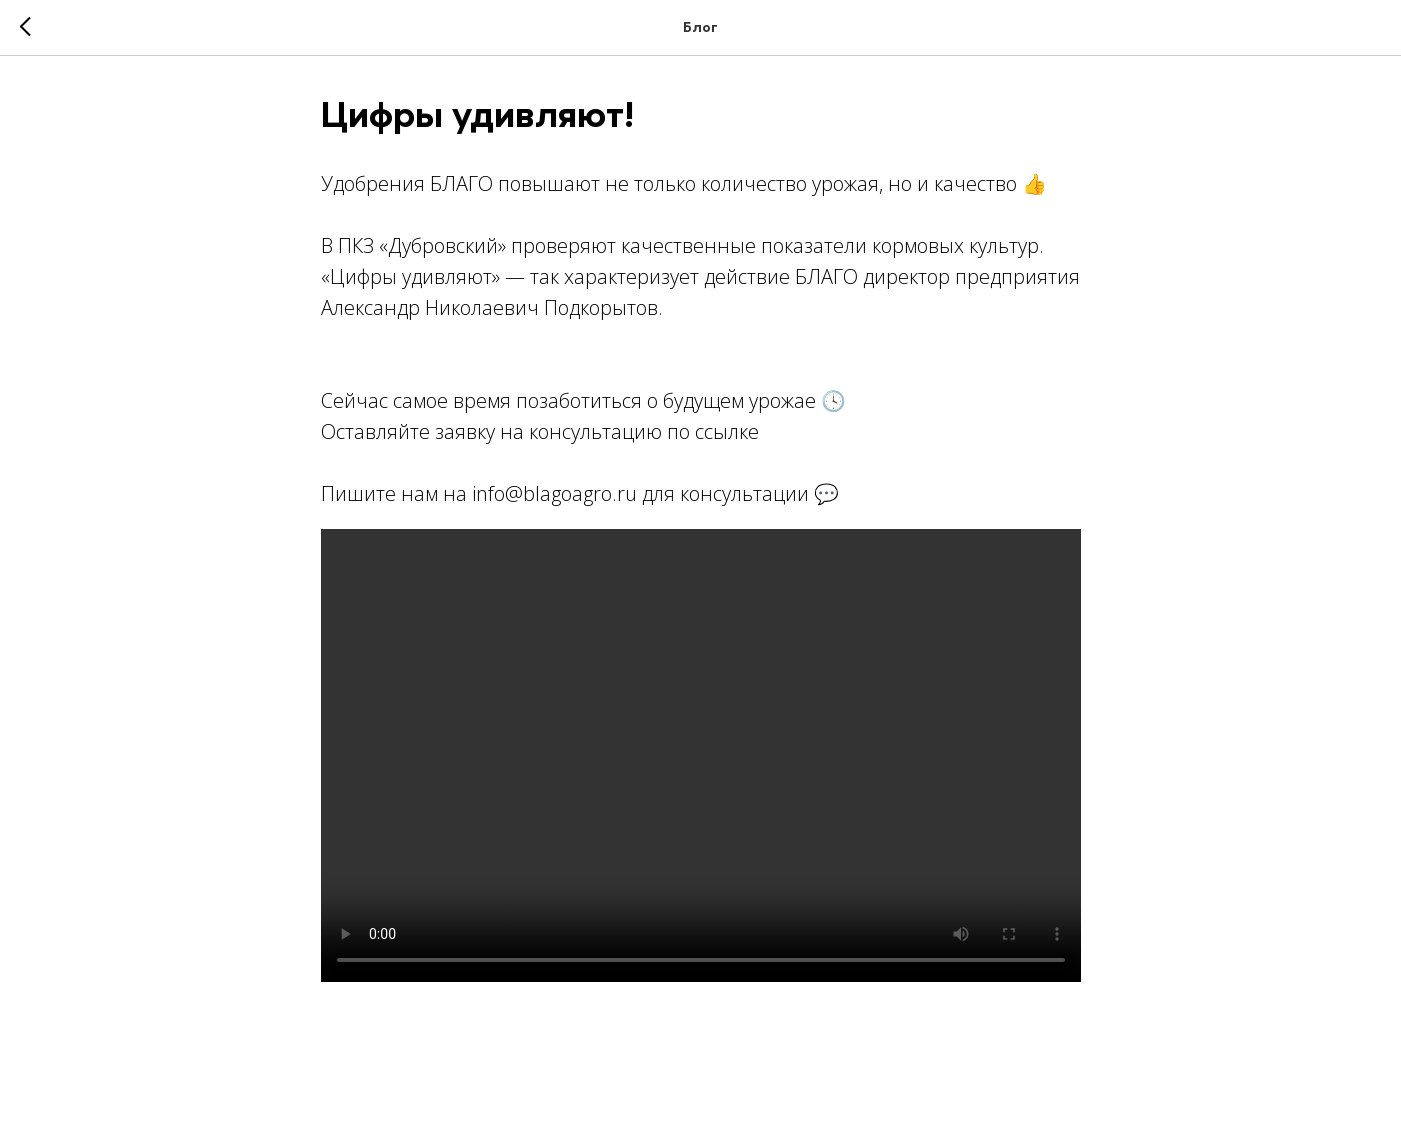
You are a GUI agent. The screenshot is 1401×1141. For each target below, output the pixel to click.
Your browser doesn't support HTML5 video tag (701, 755)
